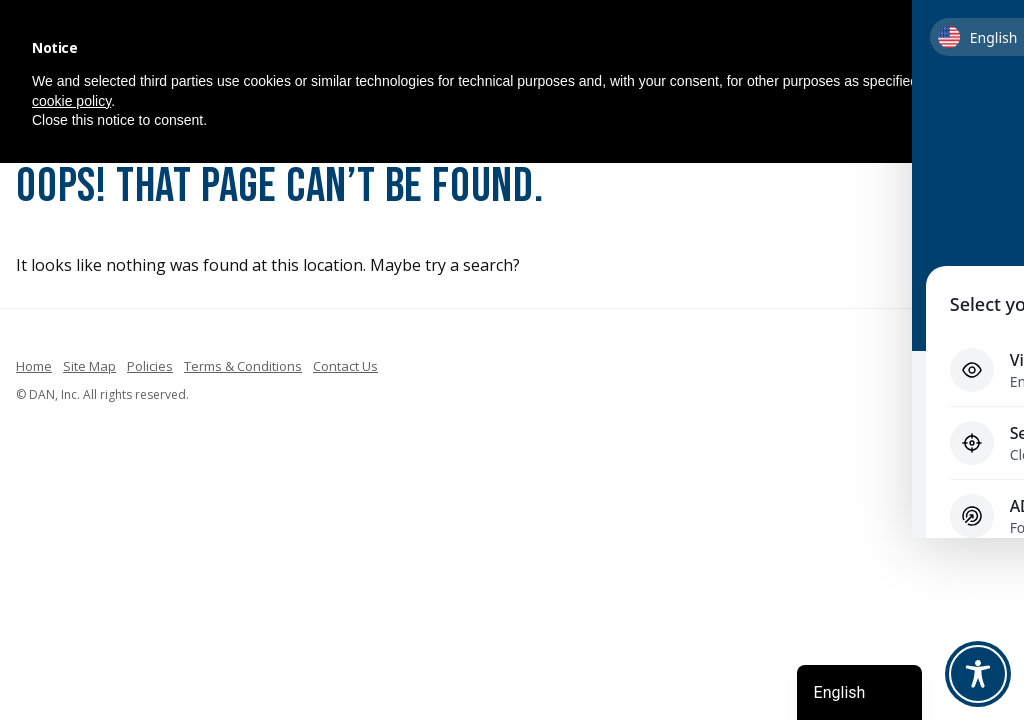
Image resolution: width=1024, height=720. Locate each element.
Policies (150, 366)
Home (34, 366)
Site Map (89, 366)
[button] (982, 48)
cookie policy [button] (71, 101)
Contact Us (345, 366)
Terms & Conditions (243, 366)
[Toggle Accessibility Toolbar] (978, 674)
